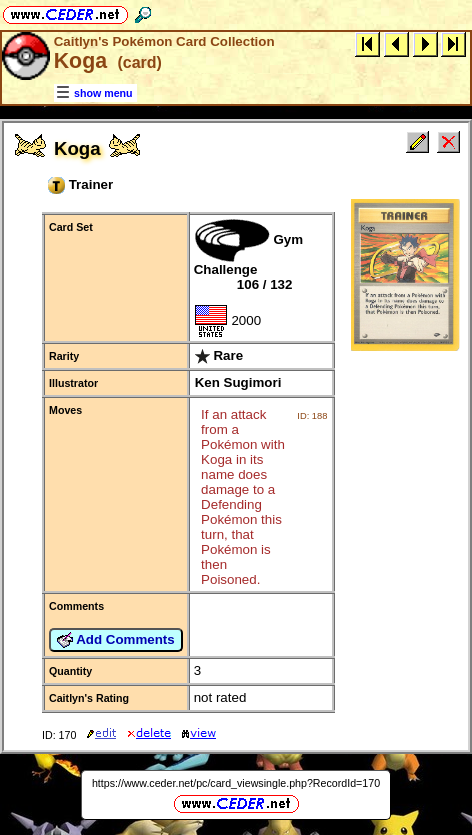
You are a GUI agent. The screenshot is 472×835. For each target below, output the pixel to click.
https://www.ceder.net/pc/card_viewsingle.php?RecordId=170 (236, 783)
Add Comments (116, 640)
